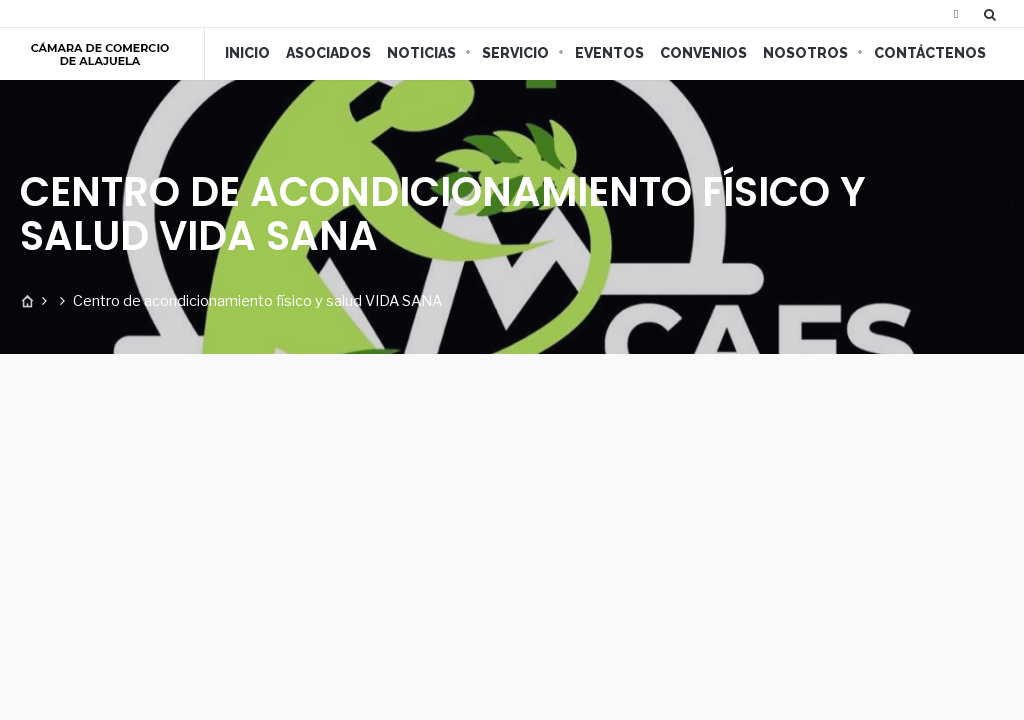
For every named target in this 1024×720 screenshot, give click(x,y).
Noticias (421, 53)
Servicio (515, 53)
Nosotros (805, 53)
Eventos (609, 53)
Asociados (328, 53)
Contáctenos (930, 53)
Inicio (247, 53)
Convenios (703, 53)
